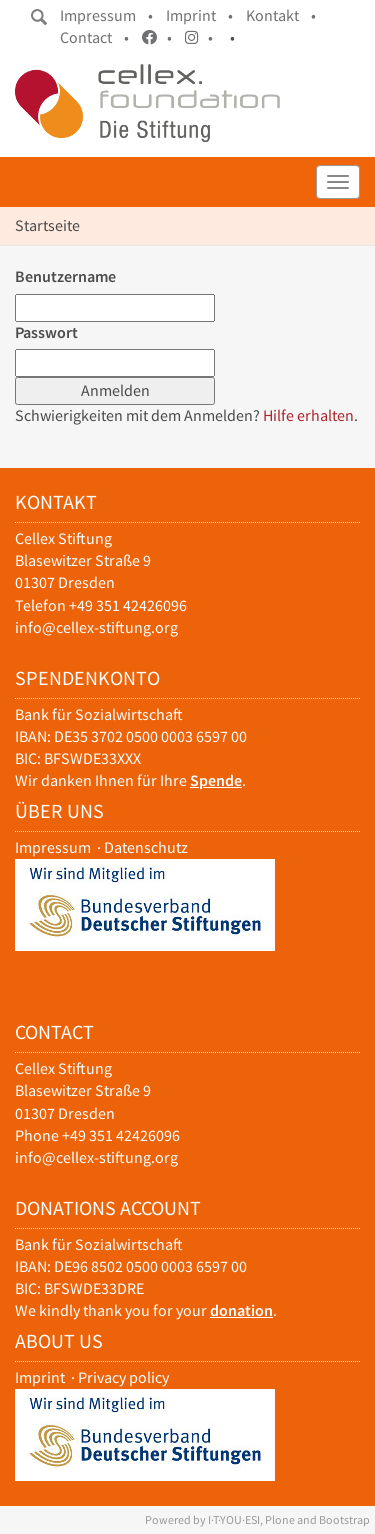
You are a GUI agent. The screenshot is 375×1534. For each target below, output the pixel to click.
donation (241, 1310)
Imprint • (199, 15)
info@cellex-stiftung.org (96, 627)
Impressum (53, 847)
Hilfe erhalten (308, 415)
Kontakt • (281, 15)
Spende (216, 780)
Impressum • (106, 15)
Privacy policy (123, 1377)
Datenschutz (146, 847)
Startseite (47, 225)
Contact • (94, 37)
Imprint (40, 1377)
